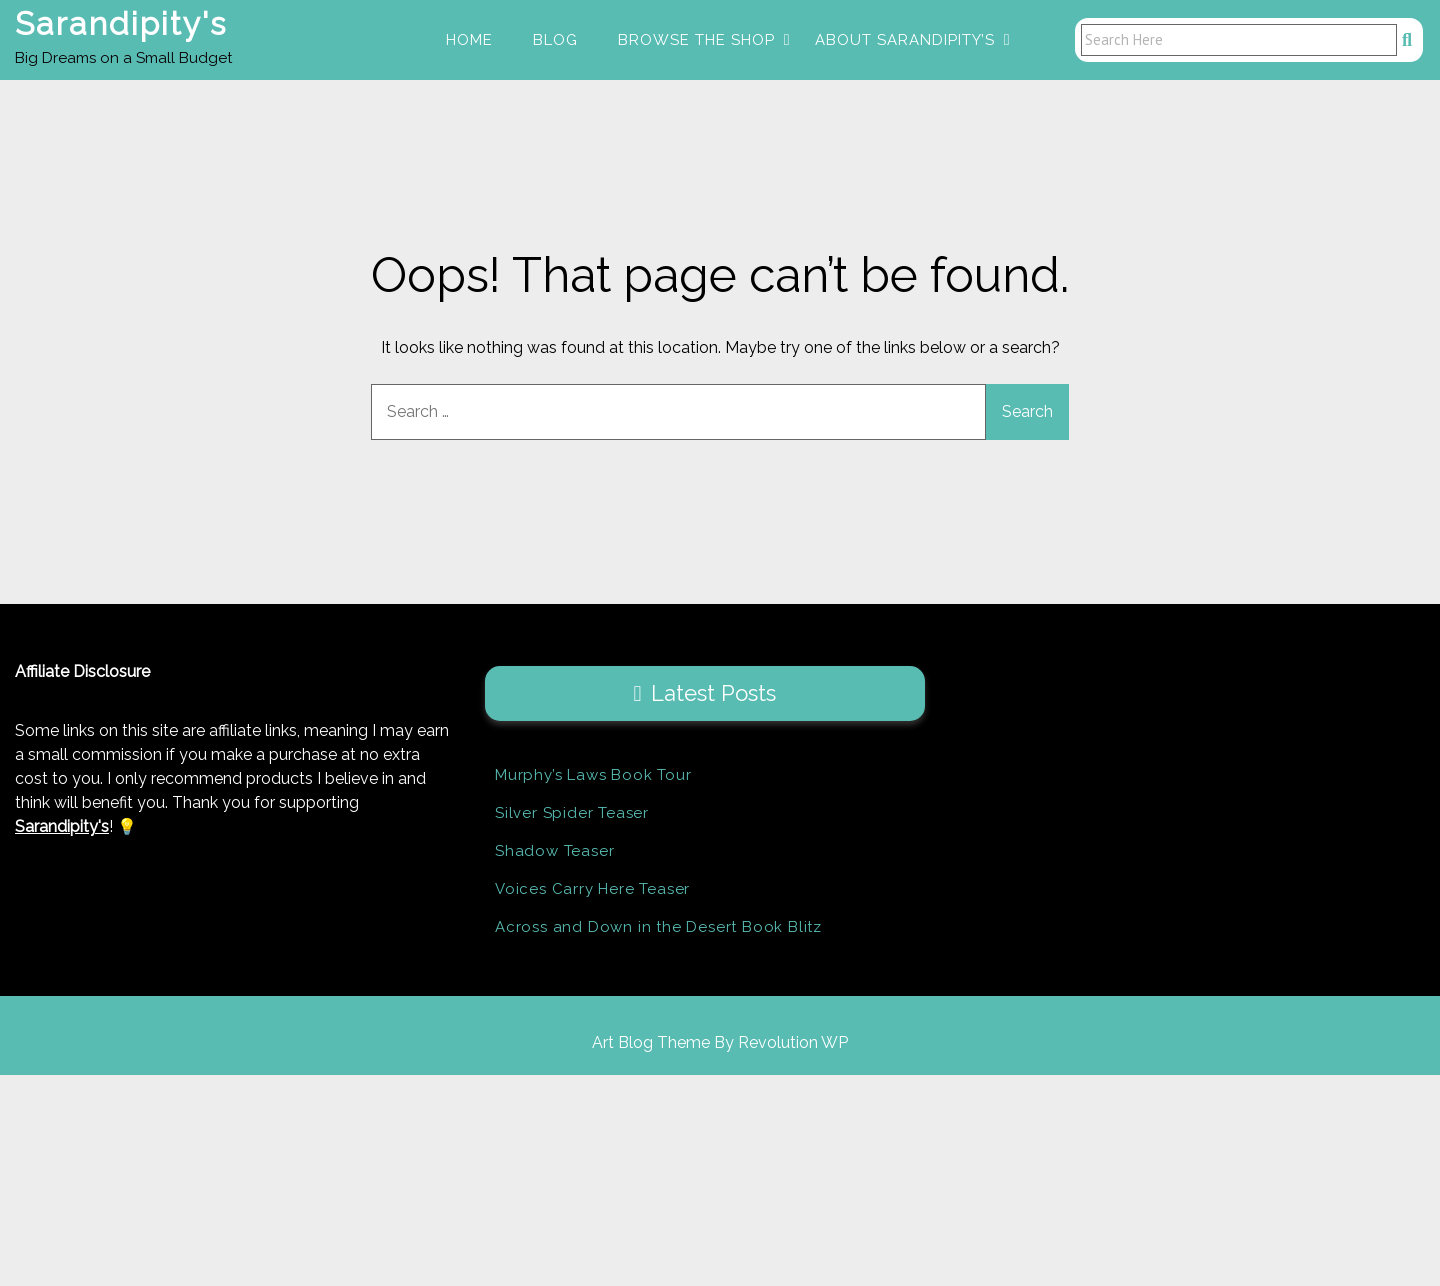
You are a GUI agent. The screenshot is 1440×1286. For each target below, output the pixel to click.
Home (469, 40)
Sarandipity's (121, 23)
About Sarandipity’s (905, 40)
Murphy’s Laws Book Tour (593, 776)
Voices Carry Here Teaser (592, 890)
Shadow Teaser (554, 852)
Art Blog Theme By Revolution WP (720, 1043)
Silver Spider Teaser (572, 814)
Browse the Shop (696, 40)
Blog (555, 40)
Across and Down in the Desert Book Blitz (658, 928)
